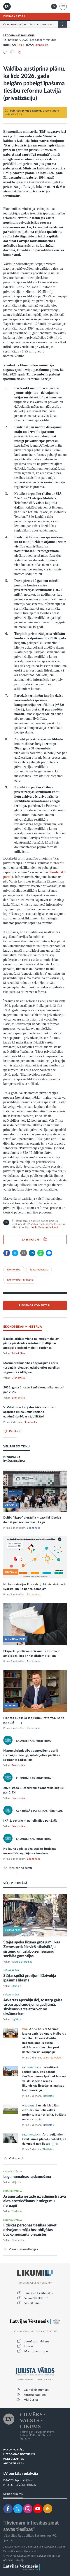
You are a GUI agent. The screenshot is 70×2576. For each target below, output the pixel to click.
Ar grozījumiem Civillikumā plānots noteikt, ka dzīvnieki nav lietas (44, 2139)
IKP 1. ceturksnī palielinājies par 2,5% (30, 1820)
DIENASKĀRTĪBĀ (14, 16)
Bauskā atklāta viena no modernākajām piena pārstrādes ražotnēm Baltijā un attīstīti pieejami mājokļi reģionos (31, 1343)
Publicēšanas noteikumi (44, 1227)
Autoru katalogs (35, 2394)
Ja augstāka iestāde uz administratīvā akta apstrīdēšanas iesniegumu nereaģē (34, 2201)
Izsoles (29, 2346)
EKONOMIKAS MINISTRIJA (22, 1326)
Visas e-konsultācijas (23, 2249)
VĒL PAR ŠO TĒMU (16, 1446)
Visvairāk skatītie (36, 2298)
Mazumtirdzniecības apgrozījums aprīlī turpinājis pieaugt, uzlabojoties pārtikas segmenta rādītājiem (31, 1368)
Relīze (20, 45)
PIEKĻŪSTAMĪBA (13, 2459)
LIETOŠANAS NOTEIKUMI (19, 2454)
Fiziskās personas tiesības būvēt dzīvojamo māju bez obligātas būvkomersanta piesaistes (30, 2229)
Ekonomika (41, 45)
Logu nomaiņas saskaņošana (27, 2177)
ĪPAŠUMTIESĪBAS (14, 1461)
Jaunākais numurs (36, 2389)
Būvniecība (18, 2240)
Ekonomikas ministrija (19, 35)
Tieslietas (48, 2096)
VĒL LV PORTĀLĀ (15, 1883)
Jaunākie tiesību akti (38, 2293)
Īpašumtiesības (39, 1269)
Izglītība (16, 2019)
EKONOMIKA (11, 1457)
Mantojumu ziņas (36, 2351)
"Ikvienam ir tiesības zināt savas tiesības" (31, 2526)
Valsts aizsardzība (21, 1962)
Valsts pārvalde (52, 2057)
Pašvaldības (18, 1353)
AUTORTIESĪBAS (13, 2463)
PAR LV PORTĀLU (14, 2450)
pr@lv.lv (31, 2485)
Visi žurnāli (31, 2399)
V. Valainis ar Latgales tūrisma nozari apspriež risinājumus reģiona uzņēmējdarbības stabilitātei (29, 1412)
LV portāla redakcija (20, 2473)
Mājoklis (16, 1986)
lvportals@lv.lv (24, 2480)
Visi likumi (31, 2303)
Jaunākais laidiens (36, 2341)
